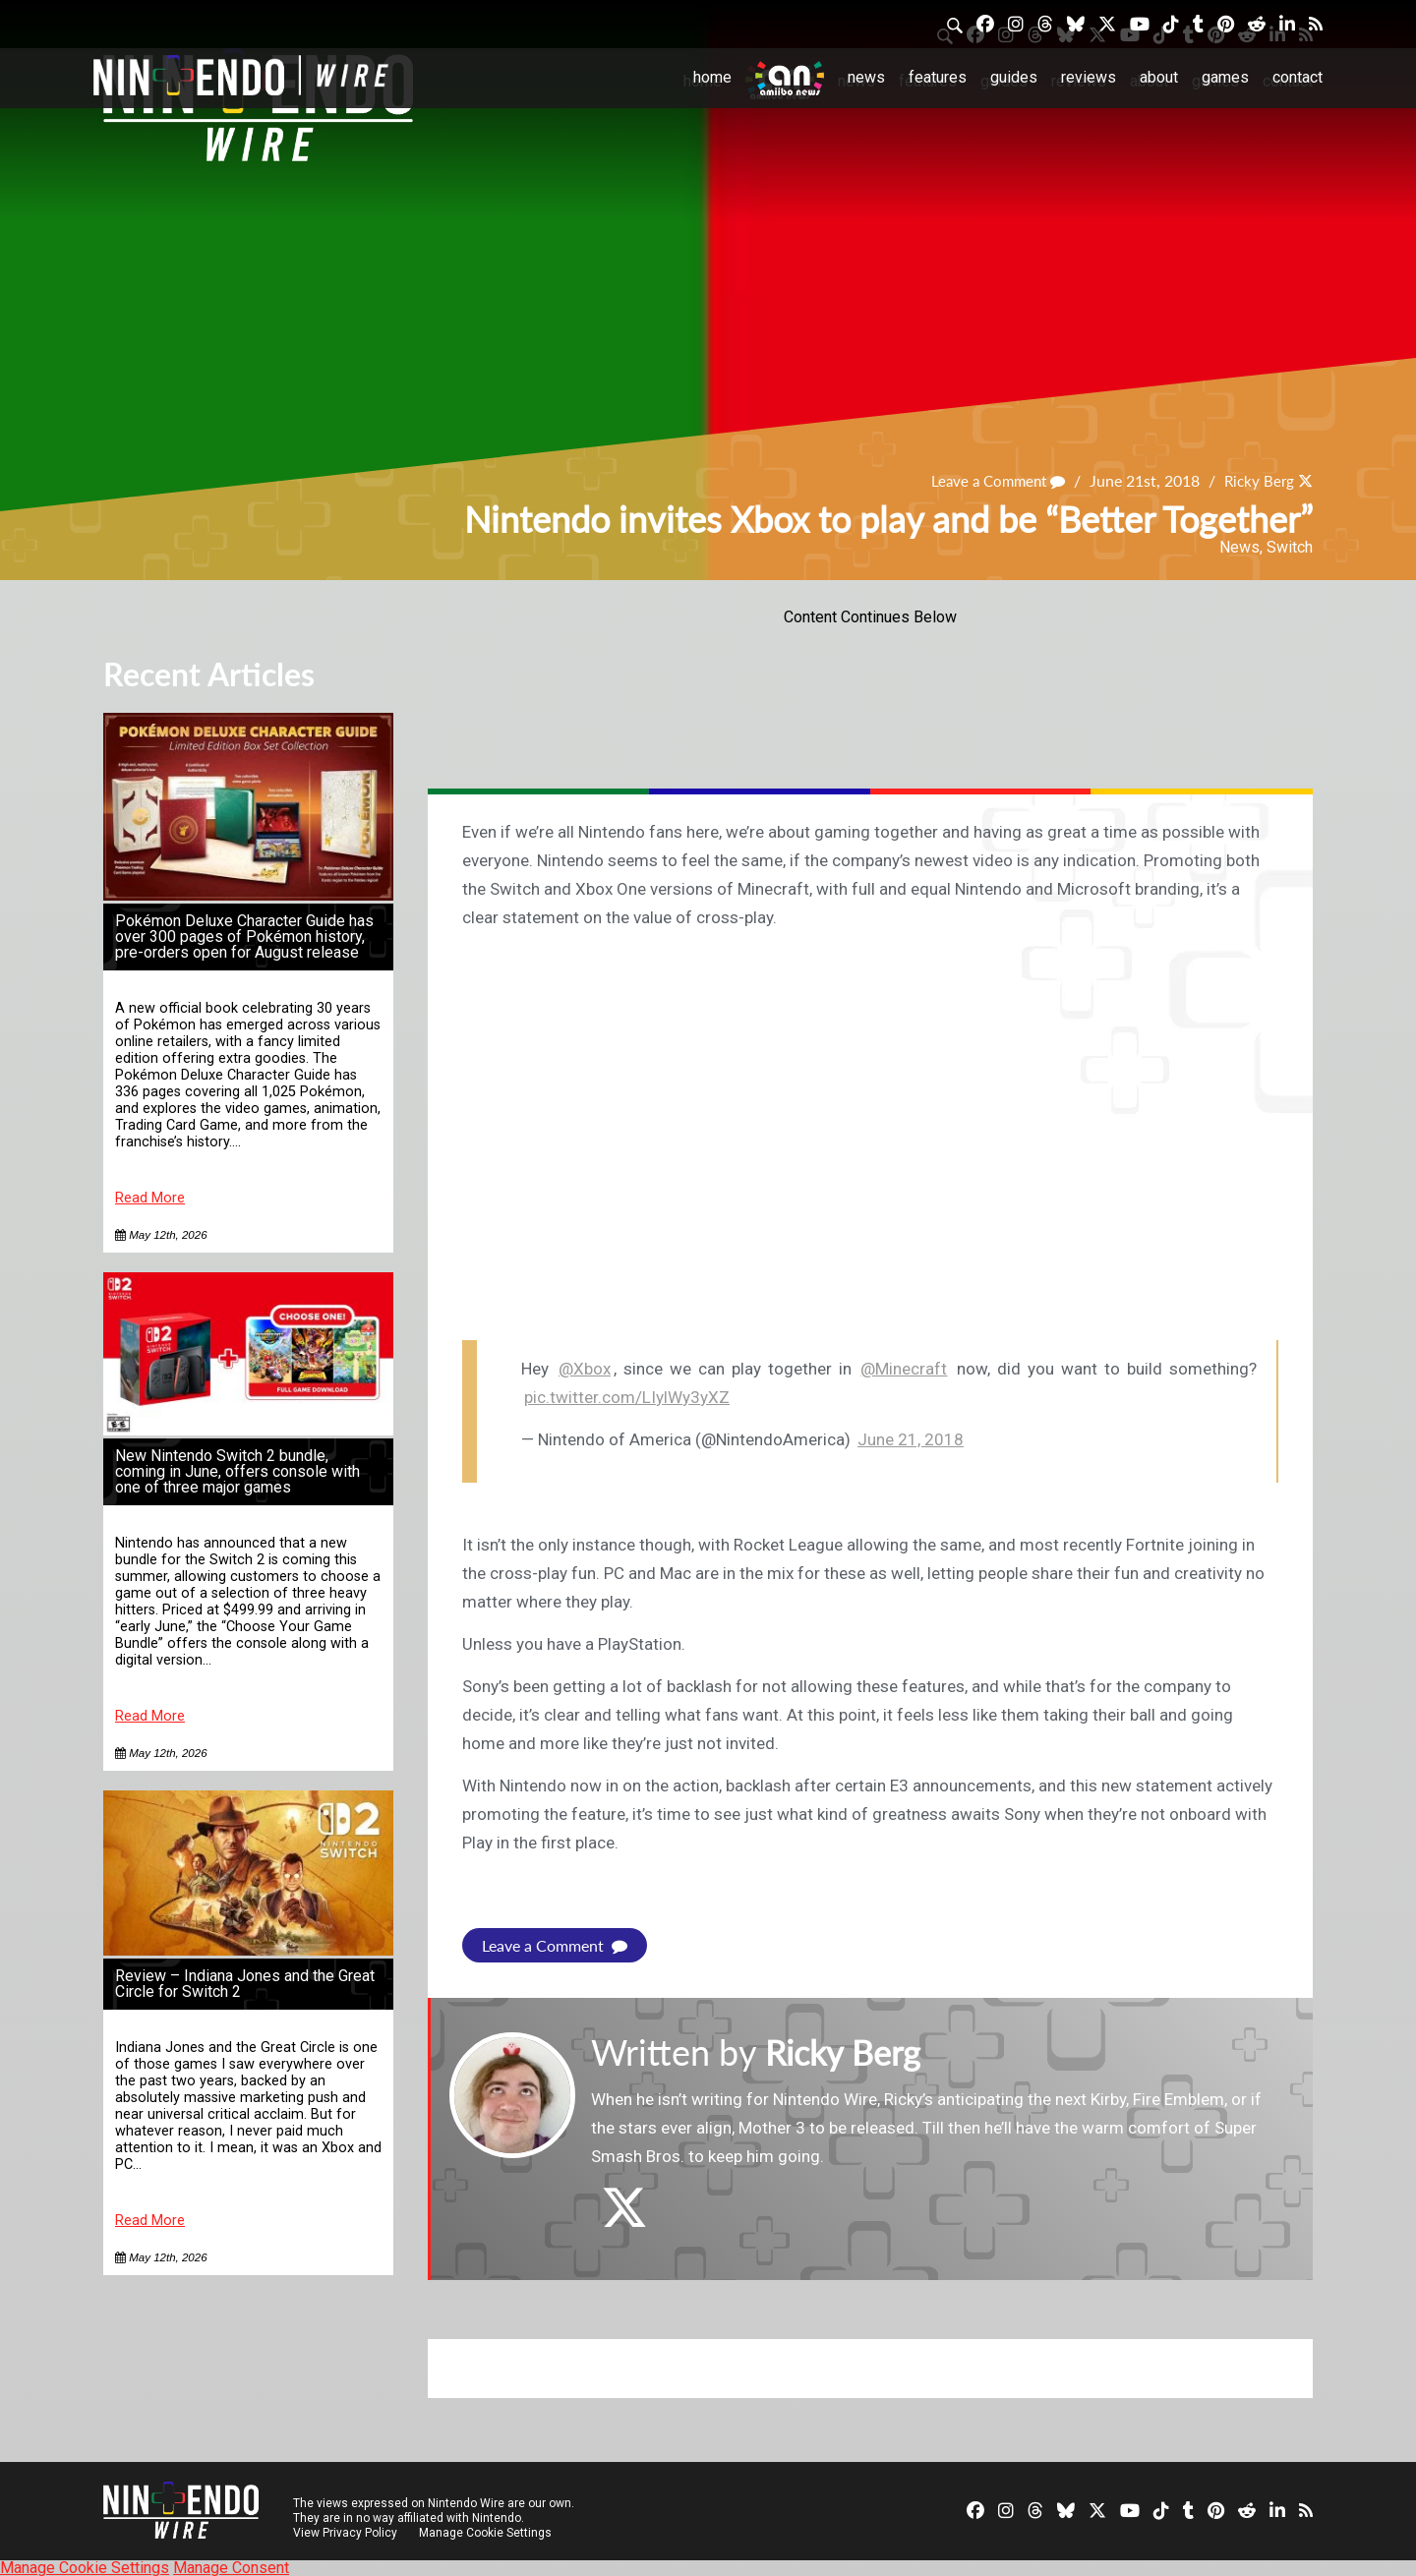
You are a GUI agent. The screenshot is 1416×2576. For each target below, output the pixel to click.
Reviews (1088, 77)
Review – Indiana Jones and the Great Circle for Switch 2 (245, 1983)
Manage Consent (231, 2566)
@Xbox (585, 1368)
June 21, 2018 (910, 1439)
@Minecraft (903, 1368)
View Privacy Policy (345, 2532)
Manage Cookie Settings (486, 2532)
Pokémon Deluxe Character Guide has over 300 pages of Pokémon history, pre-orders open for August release (244, 936)
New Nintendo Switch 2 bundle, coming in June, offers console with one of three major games (237, 1471)
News (866, 77)
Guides (1013, 77)
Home (712, 77)
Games (1225, 77)
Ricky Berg (1256, 480)
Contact (1297, 77)
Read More (150, 1198)
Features (938, 77)
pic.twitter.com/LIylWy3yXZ (627, 1397)
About (1159, 77)
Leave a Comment (990, 480)
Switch (1290, 547)
